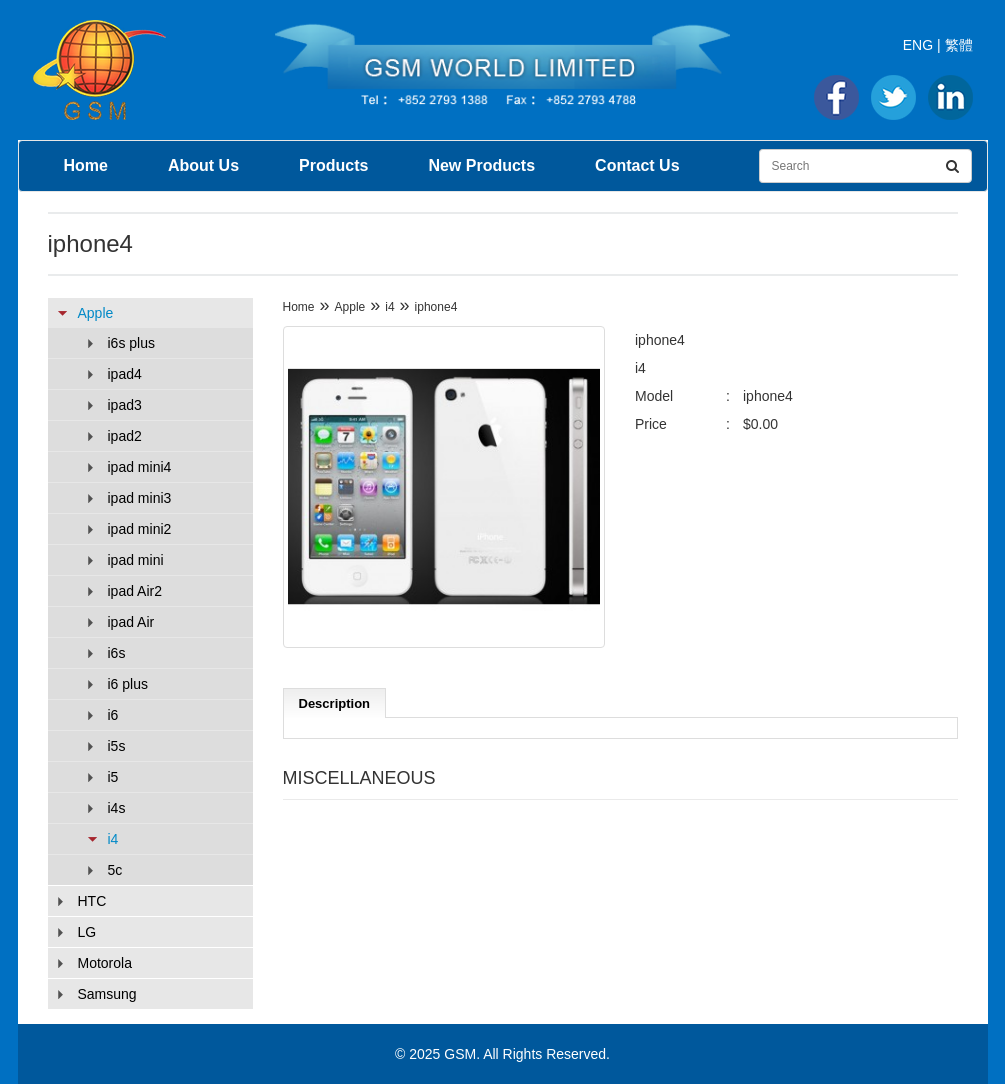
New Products (481, 165)
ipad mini (136, 560)
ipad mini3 (140, 498)
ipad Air (131, 622)
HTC (92, 901)
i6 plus (128, 684)
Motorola (105, 963)
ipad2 (125, 436)
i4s (117, 808)
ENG (918, 45)
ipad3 (125, 405)
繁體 (959, 45)
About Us (203, 165)
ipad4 (125, 374)
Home (86, 165)
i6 (113, 715)
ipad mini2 (140, 529)
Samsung (107, 994)
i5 (113, 777)
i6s (117, 653)
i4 (113, 839)
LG (87, 932)
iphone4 (436, 307)
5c (115, 870)
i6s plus (131, 343)
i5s (117, 746)
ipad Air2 (135, 591)
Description (335, 703)
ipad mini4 (140, 467)
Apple (96, 313)
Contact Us (637, 165)
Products (333, 165)
